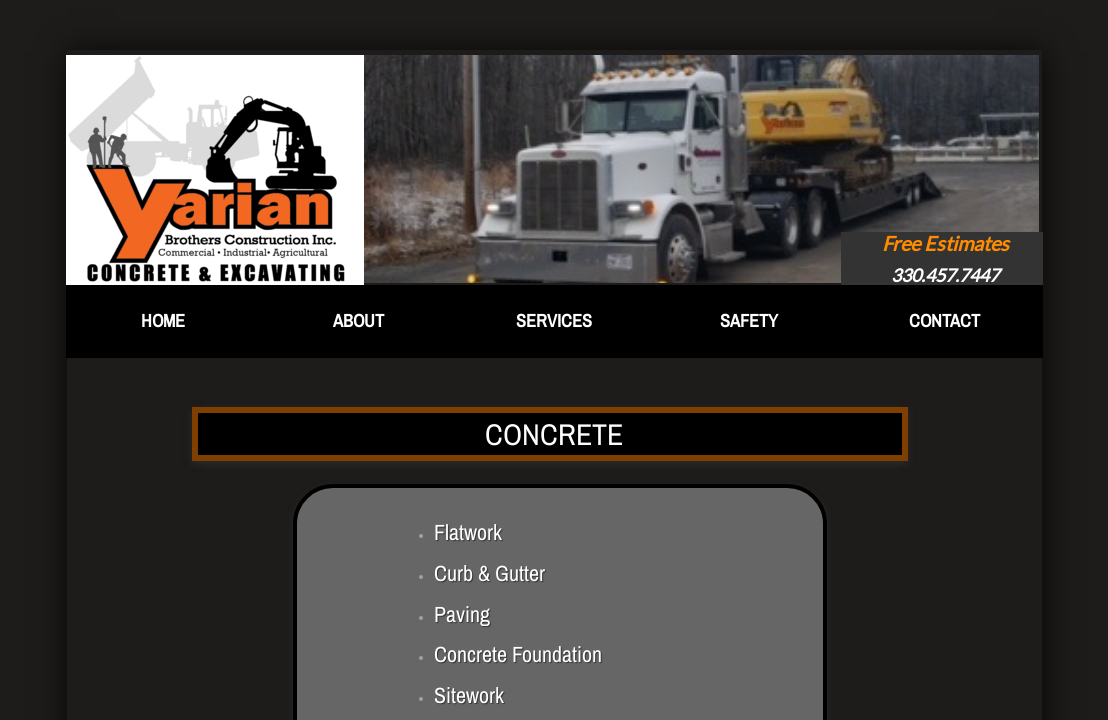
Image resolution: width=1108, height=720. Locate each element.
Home (163, 320)
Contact (944, 320)
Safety (749, 320)
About (358, 320)
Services (554, 320)
